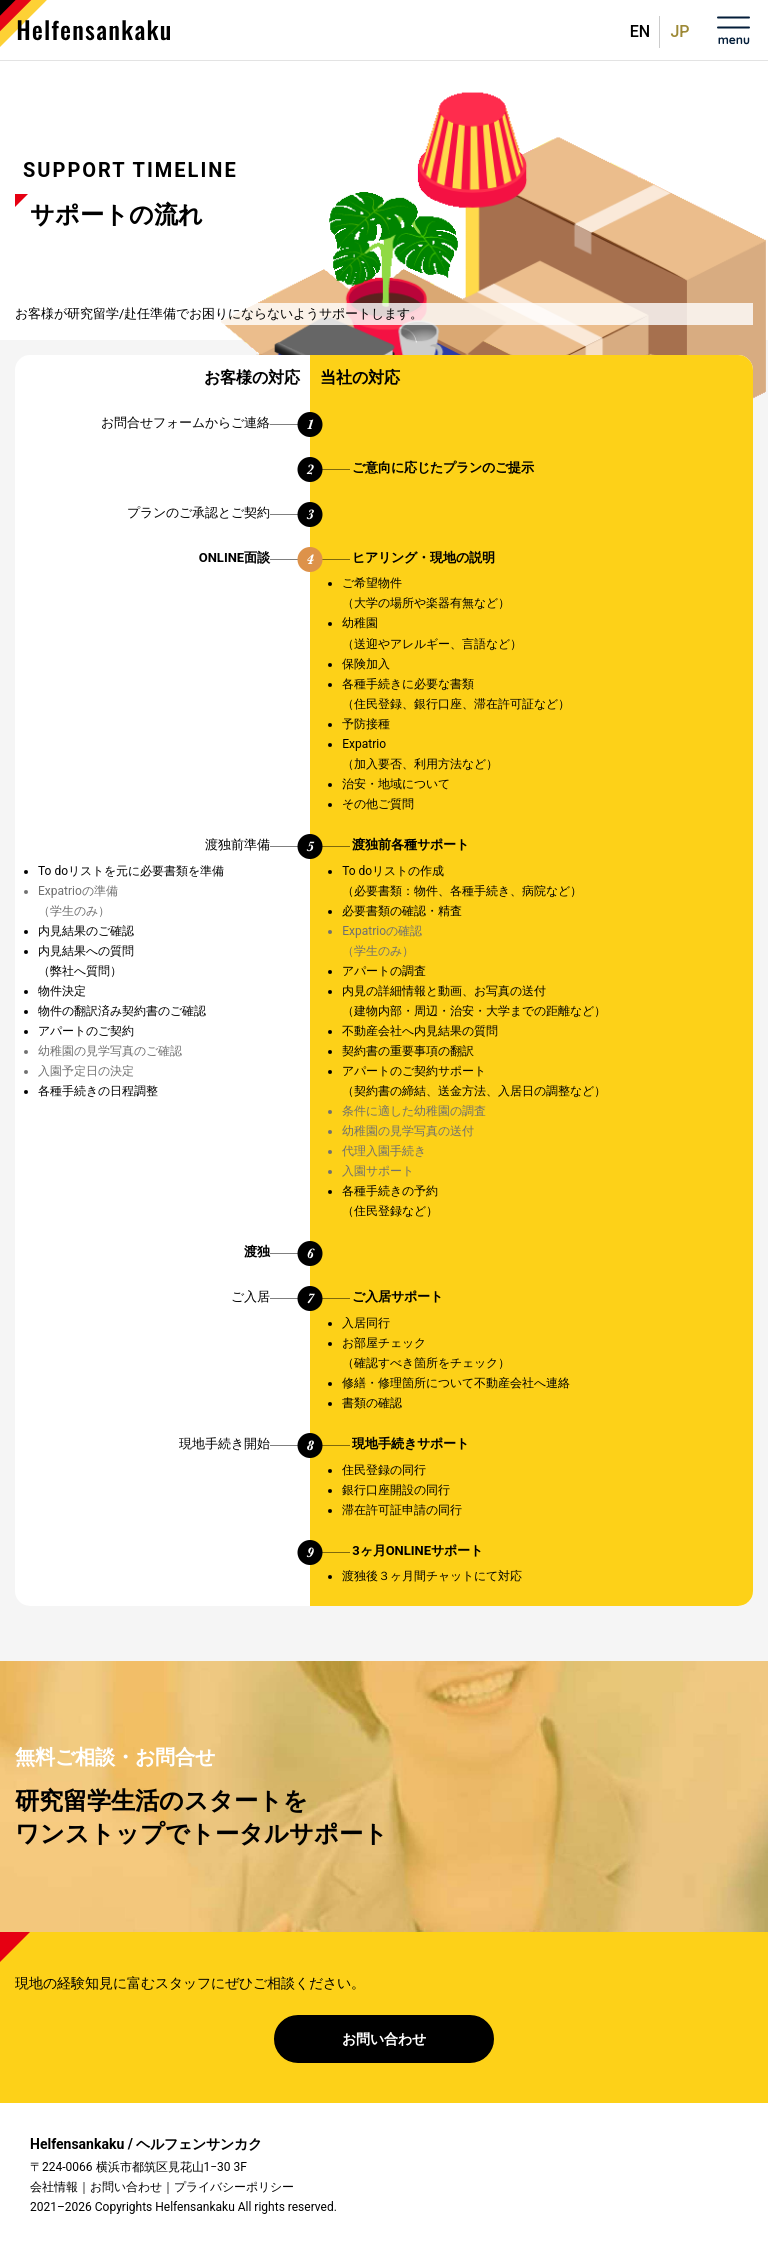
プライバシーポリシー (234, 2187)
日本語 (676, 32)
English (640, 24)
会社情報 (54, 2187)
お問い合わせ (384, 2039)
